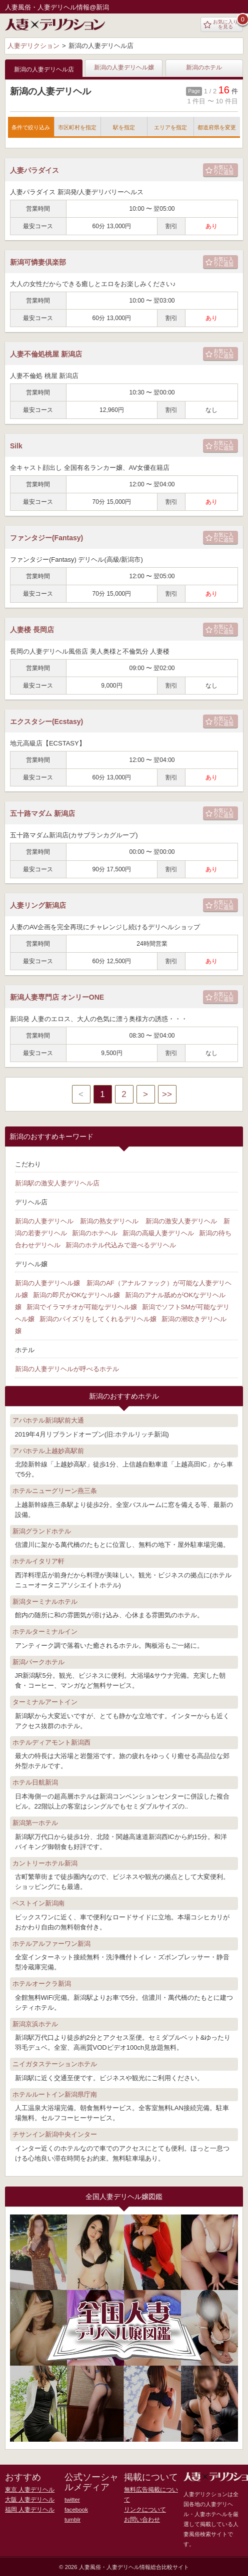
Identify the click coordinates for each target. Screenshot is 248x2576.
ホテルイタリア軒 (38, 1561)
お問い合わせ (140, 2510)
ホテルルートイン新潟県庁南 (54, 2094)
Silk (16, 446)
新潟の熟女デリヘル (109, 1221)
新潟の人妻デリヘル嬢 (124, 67)
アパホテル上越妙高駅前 (48, 1451)
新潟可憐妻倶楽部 (38, 262)
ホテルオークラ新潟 (41, 1983)
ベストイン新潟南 (38, 1903)
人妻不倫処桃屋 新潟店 (46, 354)
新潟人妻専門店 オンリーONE (57, 997)
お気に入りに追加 (220, 169)
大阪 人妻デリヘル (27, 2500)
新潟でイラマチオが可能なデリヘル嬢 (81, 1307)
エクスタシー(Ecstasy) (46, 722)
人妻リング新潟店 (38, 905)
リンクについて (143, 2500)
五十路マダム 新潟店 (42, 813)
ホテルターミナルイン (45, 1631)
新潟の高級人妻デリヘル (158, 1233)
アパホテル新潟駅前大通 (48, 1420)
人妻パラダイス (34, 170)
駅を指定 (124, 127)
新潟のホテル (204, 67)
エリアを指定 (170, 127)
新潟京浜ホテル (35, 2024)
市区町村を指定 (77, 127)
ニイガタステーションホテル (54, 2064)
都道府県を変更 (217, 127)
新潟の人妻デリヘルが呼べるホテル (67, 1369)
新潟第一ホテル (35, 1823)
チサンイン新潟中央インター (54, 2134)
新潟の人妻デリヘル (44, 1221)
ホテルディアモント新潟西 (51, 1742)
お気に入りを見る (221, 24)
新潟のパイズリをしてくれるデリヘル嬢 (98, 1319)
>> (167, 1094)
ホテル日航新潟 (35, 1782)
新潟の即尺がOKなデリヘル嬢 (76, 1295)
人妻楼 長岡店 (32, 630)
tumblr (72, 2520)
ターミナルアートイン (45, 1702)
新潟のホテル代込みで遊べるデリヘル (121, 1245)
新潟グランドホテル (41, 1531)
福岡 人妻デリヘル (27, 2510)
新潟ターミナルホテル (45, 1601)
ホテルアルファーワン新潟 (51, 1943)
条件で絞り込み (31, 127)
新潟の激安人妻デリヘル (181, 1221)
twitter (72, 2500)
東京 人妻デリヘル (27, 2490)
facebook (75, 2510)
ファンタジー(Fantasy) (46, 538)
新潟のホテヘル (95, 1233)
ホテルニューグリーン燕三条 (54, 1490)
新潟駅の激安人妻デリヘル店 (57, 1183)
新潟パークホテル (38, 1662)
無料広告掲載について (151, 2490)
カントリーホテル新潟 (45, 1863)
